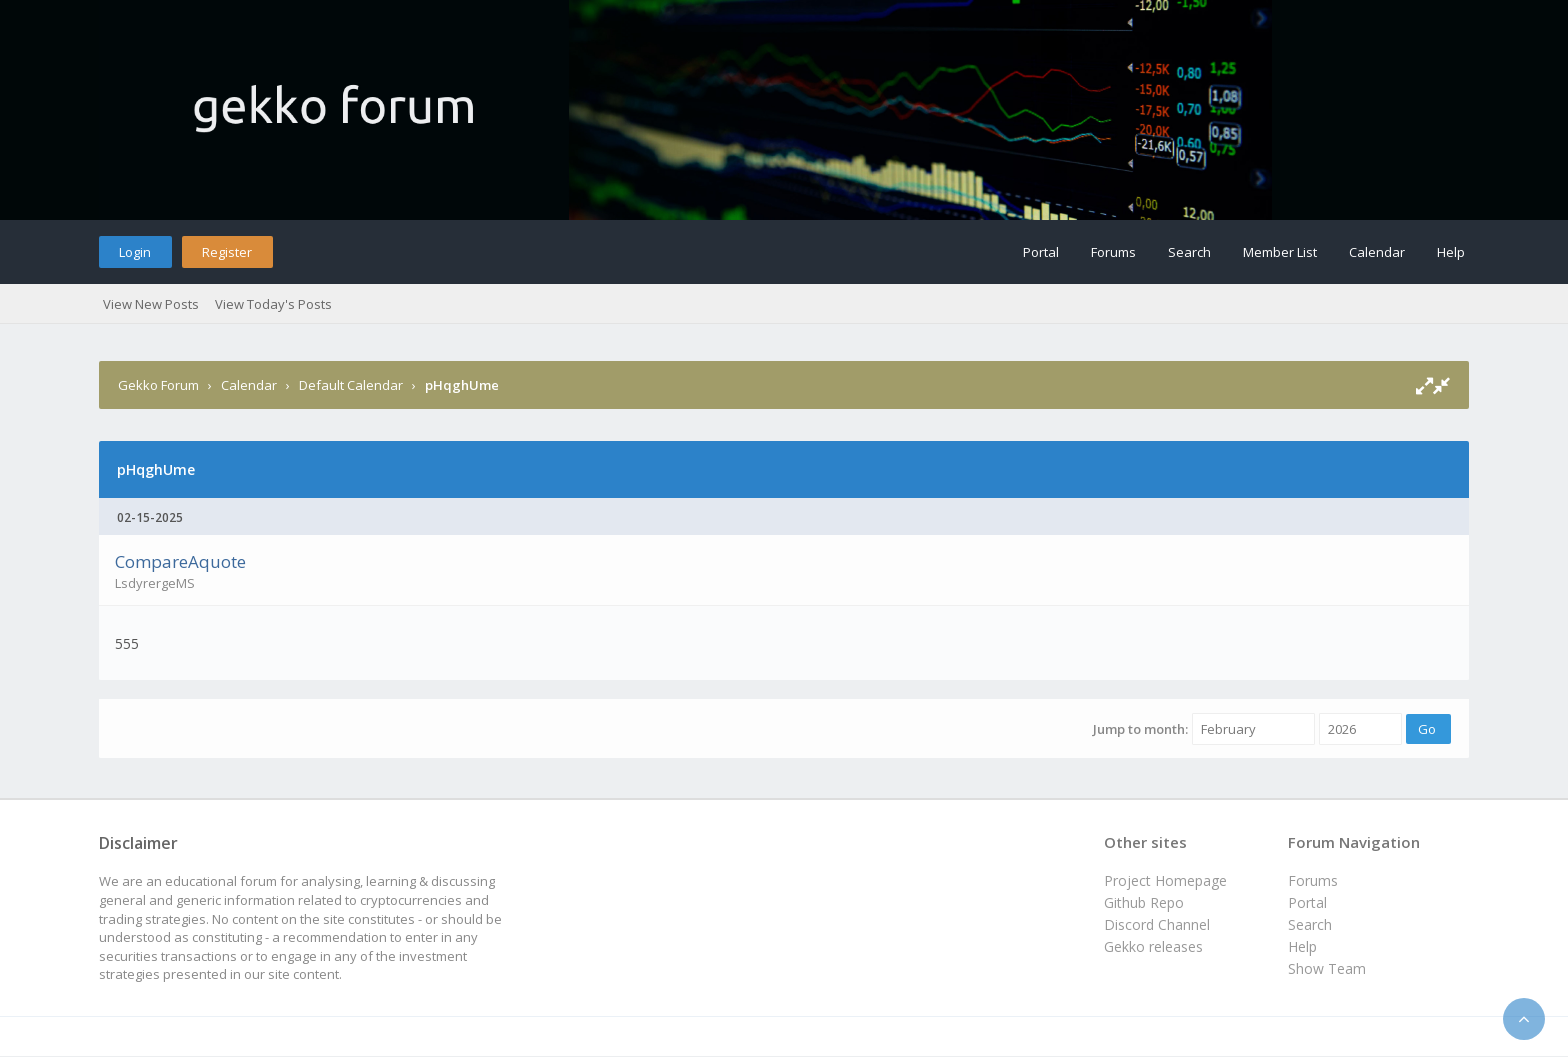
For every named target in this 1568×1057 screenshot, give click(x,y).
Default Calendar (351, 385)
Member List (1280, 252)
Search (1189, 252)
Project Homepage (1165, 880)
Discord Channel (1157, 924)
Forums (1113, 252)
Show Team (1327, 968)
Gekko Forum (158, 385)
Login (135, 252)
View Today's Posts (273, 304)
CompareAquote (180, 561)
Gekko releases (1153, 946)
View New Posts (151, 304)
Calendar (1377, 252)
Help (1451, 252)
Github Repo (1144, 902)
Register (227, 252)
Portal (1041, 252)
